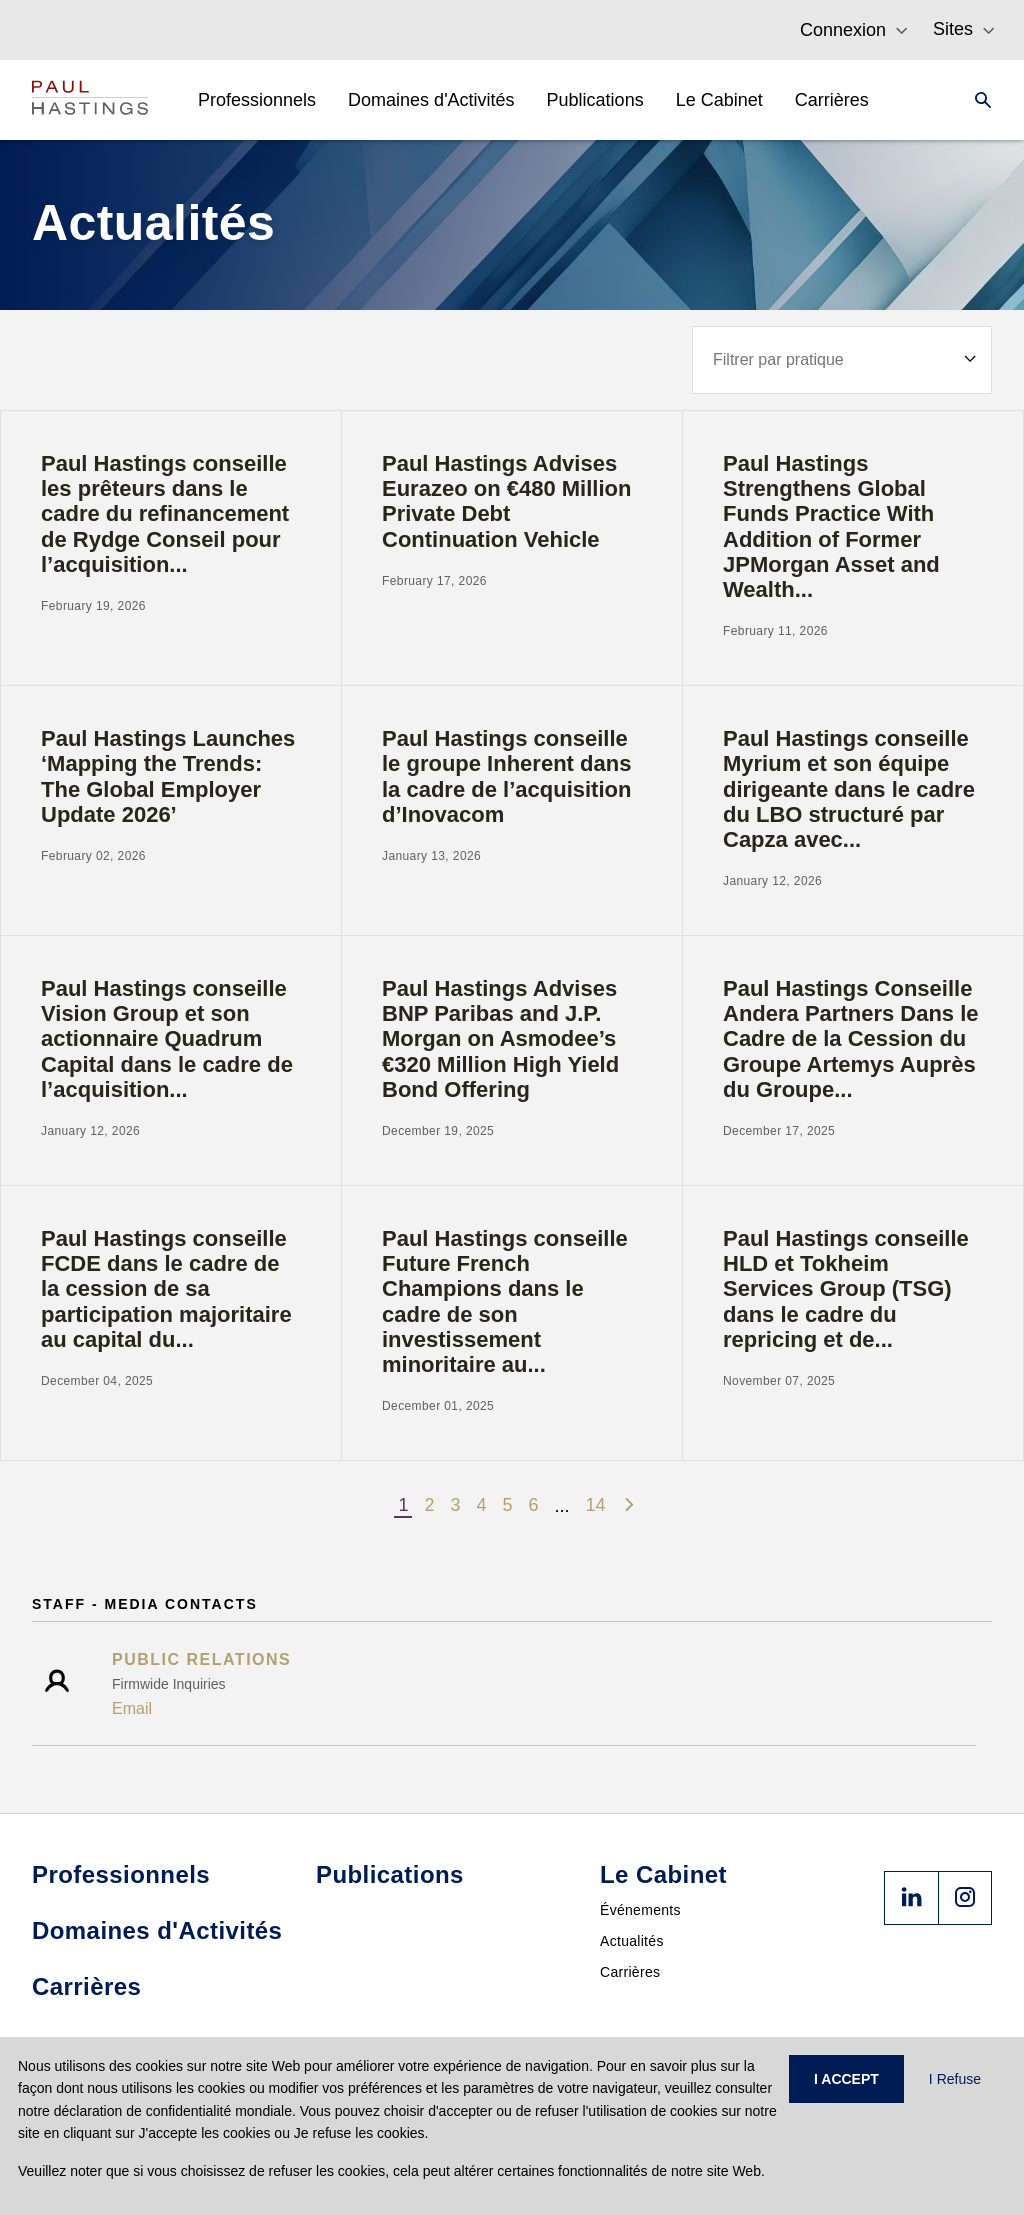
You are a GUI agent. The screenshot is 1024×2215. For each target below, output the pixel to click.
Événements (640, 1910)
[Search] (977, 100)
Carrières (630, 1972)
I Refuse (955, 2079)
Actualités (632, 1941)
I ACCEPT (846, 2079)
